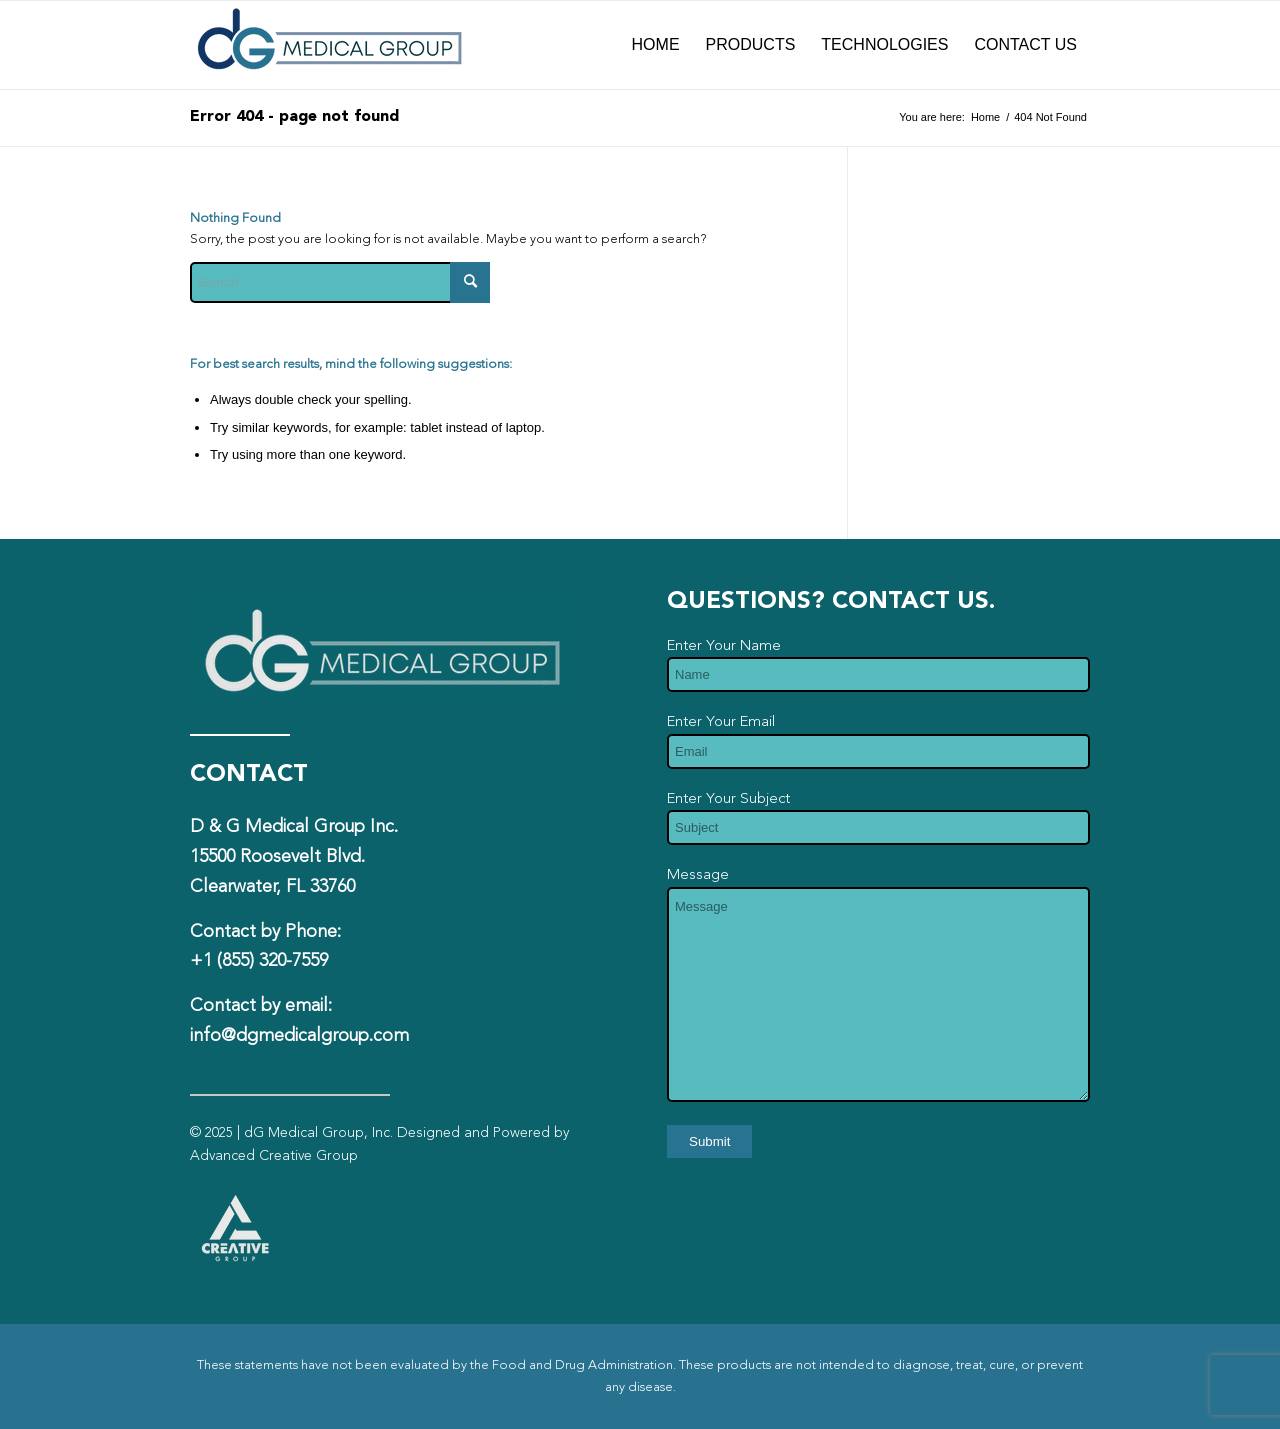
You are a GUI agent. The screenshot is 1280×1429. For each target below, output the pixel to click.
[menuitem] (656, 45)
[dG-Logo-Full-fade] (330, 45)
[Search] (340, 282)
